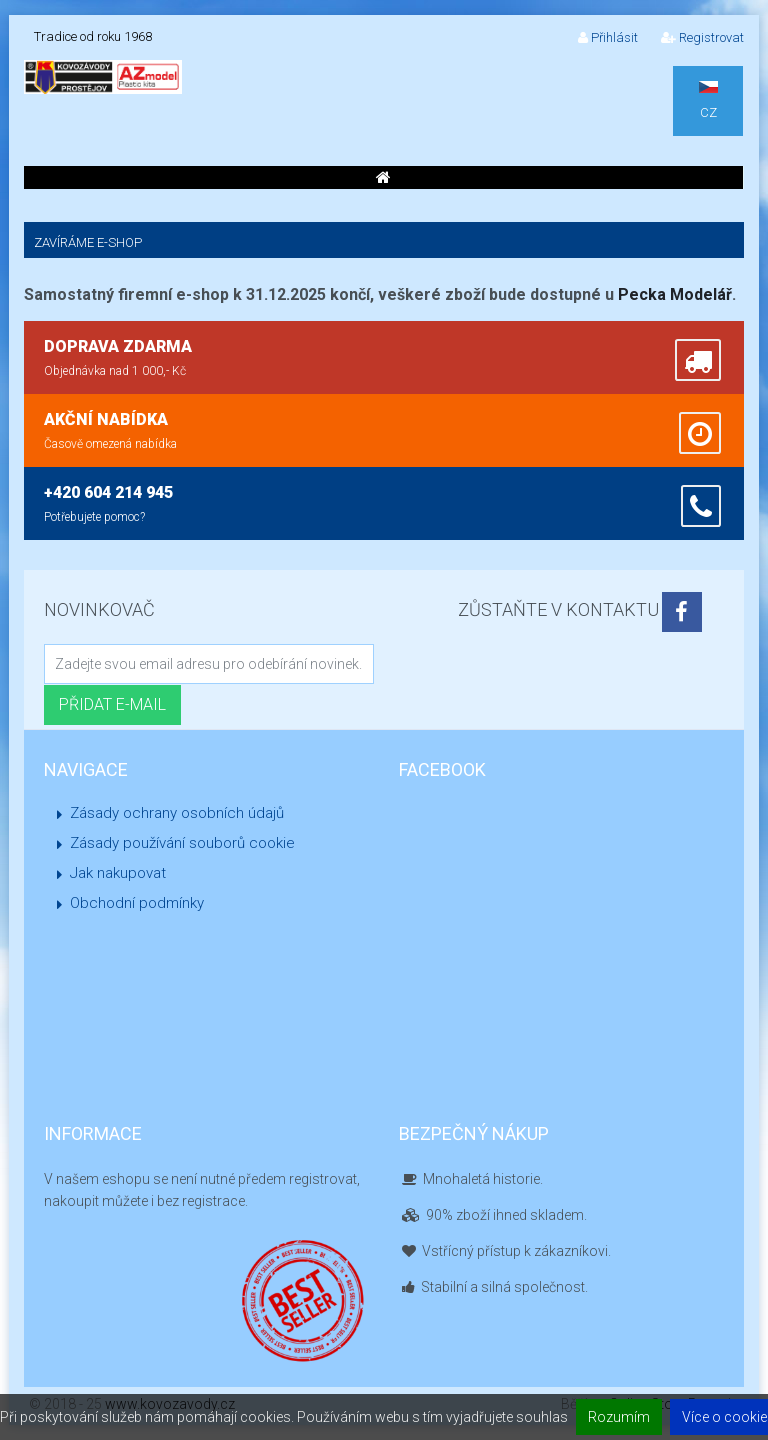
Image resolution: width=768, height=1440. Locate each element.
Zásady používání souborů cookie (182, 843)
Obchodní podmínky (137, 903)
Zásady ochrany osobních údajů (177, 813)
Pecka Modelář (675, 294)
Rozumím (619, 1417)
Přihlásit (608, 37)
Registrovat (702, 37)
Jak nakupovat (118, 873)
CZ (708, 100)
